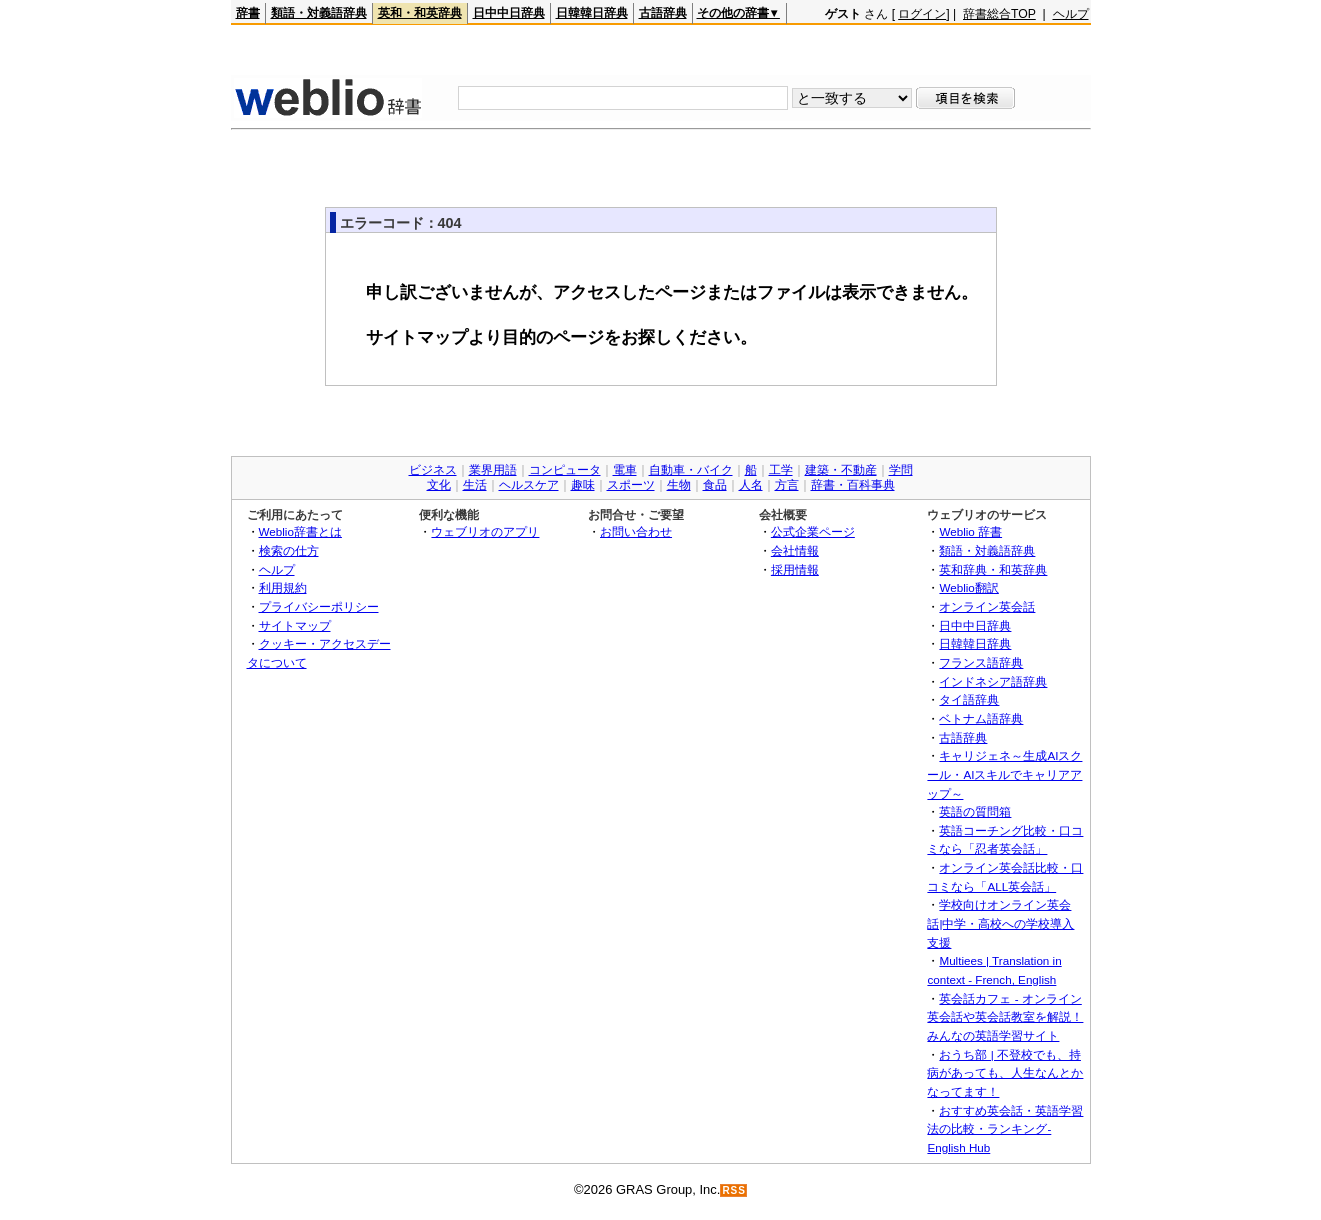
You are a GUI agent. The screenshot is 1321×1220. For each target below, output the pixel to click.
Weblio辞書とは (300, 531)
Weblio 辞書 (970, 531)
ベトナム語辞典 (981, 718)
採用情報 (795, 569)
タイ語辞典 (969, 699)
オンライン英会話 (987, 606)
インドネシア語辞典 (993, 681)
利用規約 (283, 587)
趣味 (583, 485)
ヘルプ (1071, 14)
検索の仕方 (289, 550)
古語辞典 (663, 13)
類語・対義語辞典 (319, 13)
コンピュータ (565, 470)
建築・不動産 (841, 470)
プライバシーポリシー (319, 606)
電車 (625, 470)
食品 (715, 485)
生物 (679, 485)
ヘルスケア (529, 485)
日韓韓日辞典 (592, 13)
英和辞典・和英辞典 (993, 569)
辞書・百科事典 (853, 485)
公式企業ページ (813, 531)
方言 (787, 485)
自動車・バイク (691, 470)
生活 (475, 485)
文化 (439, 485)
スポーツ (631, 485)
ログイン (922, 14)
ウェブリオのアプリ (485, 531)
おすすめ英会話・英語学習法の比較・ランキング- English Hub (1005, 1129)
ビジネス (433, 470)
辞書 (248, 13)
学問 (901, 470)
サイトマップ (295, 625)
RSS (734, 1190)
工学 (781, 470)
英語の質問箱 (975, 811)
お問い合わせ (636, 531)
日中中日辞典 (509, 13)
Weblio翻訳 (968, 587)
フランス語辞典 (981, 662)
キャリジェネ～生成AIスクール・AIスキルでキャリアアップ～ (1004, 774)
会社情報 (795, 550)
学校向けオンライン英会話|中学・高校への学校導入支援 (1000, 923)
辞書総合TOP (999, 14)
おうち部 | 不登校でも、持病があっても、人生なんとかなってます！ (1005, 1073)
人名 (751, 485)
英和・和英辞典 (420, 13)
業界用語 (493, 470)
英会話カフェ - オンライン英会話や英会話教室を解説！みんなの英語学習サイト (1005, 1017)
